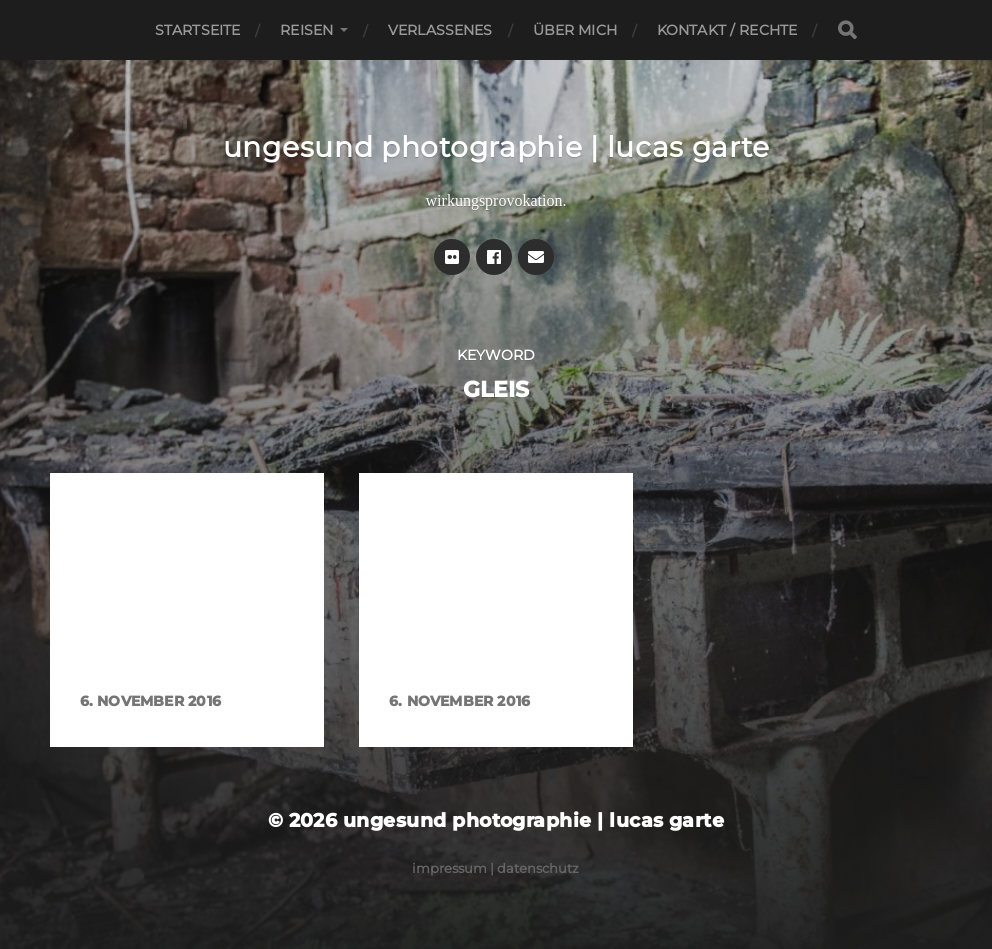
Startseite (197, 30)
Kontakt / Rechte (727, 30)
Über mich (575, 30)
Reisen (306, 30)
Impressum (449, 868)
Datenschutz (538, 868)
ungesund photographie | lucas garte (496, 147)
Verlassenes (440, 30)
